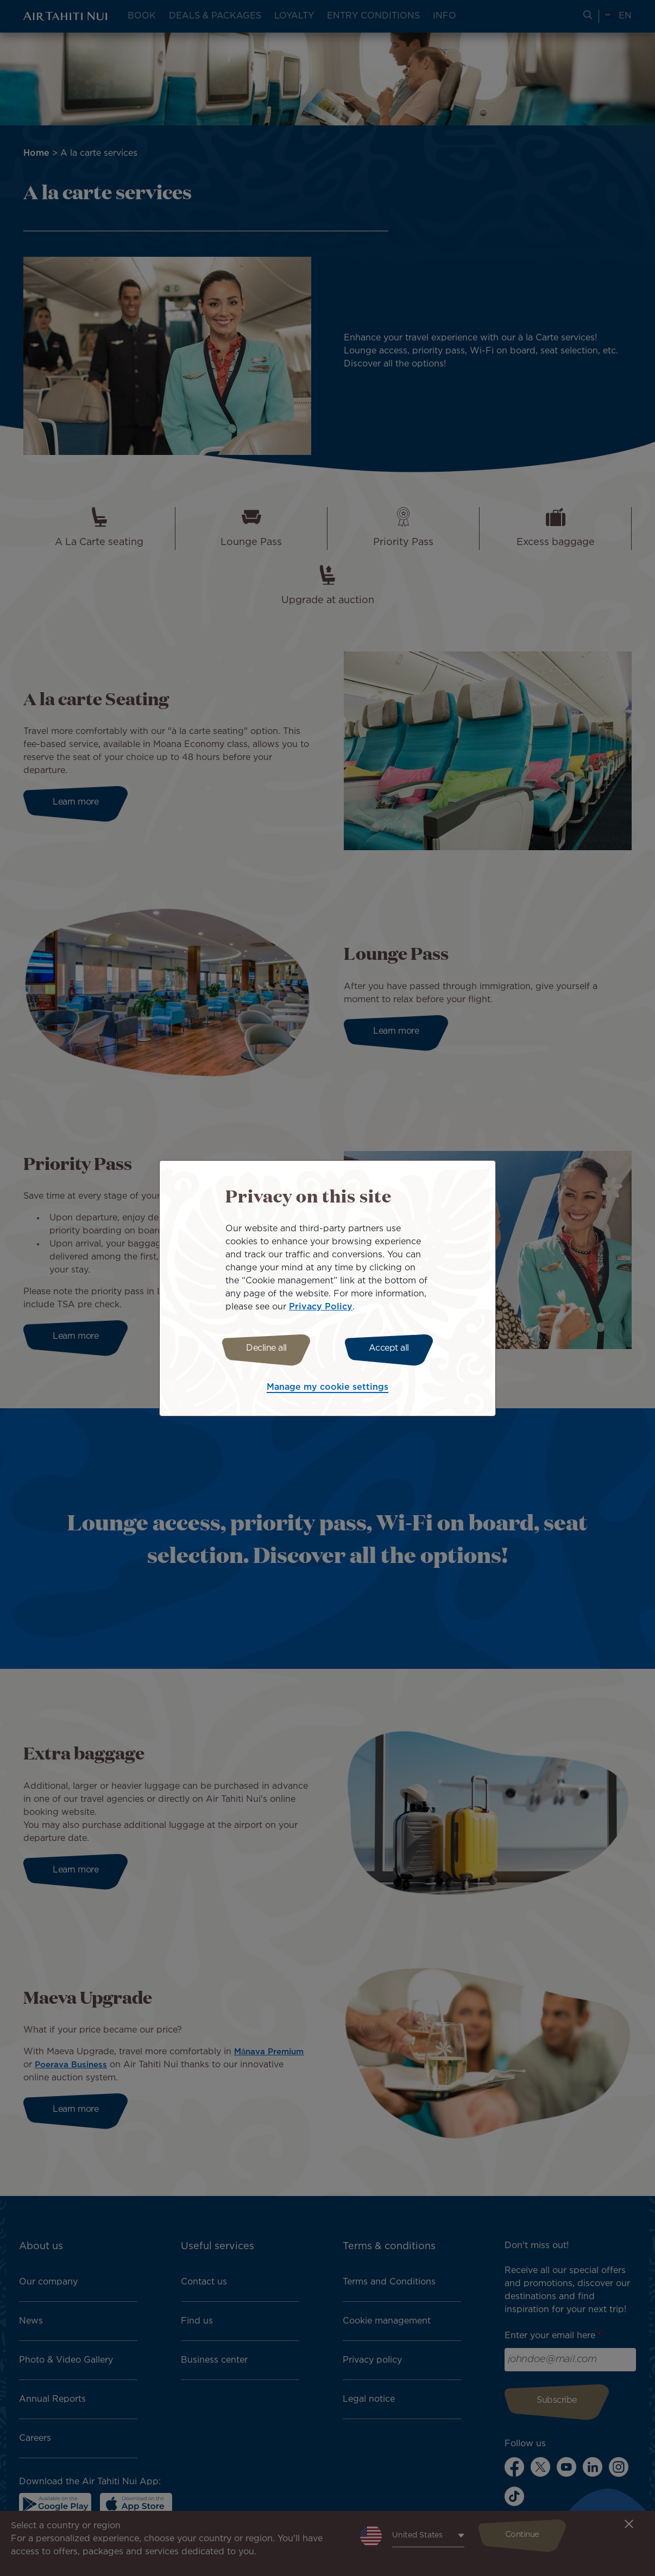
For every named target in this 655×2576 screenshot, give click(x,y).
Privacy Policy (320, 1305)
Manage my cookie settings (327, 1389)
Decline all (263, 1348)
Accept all (391, 1348)
